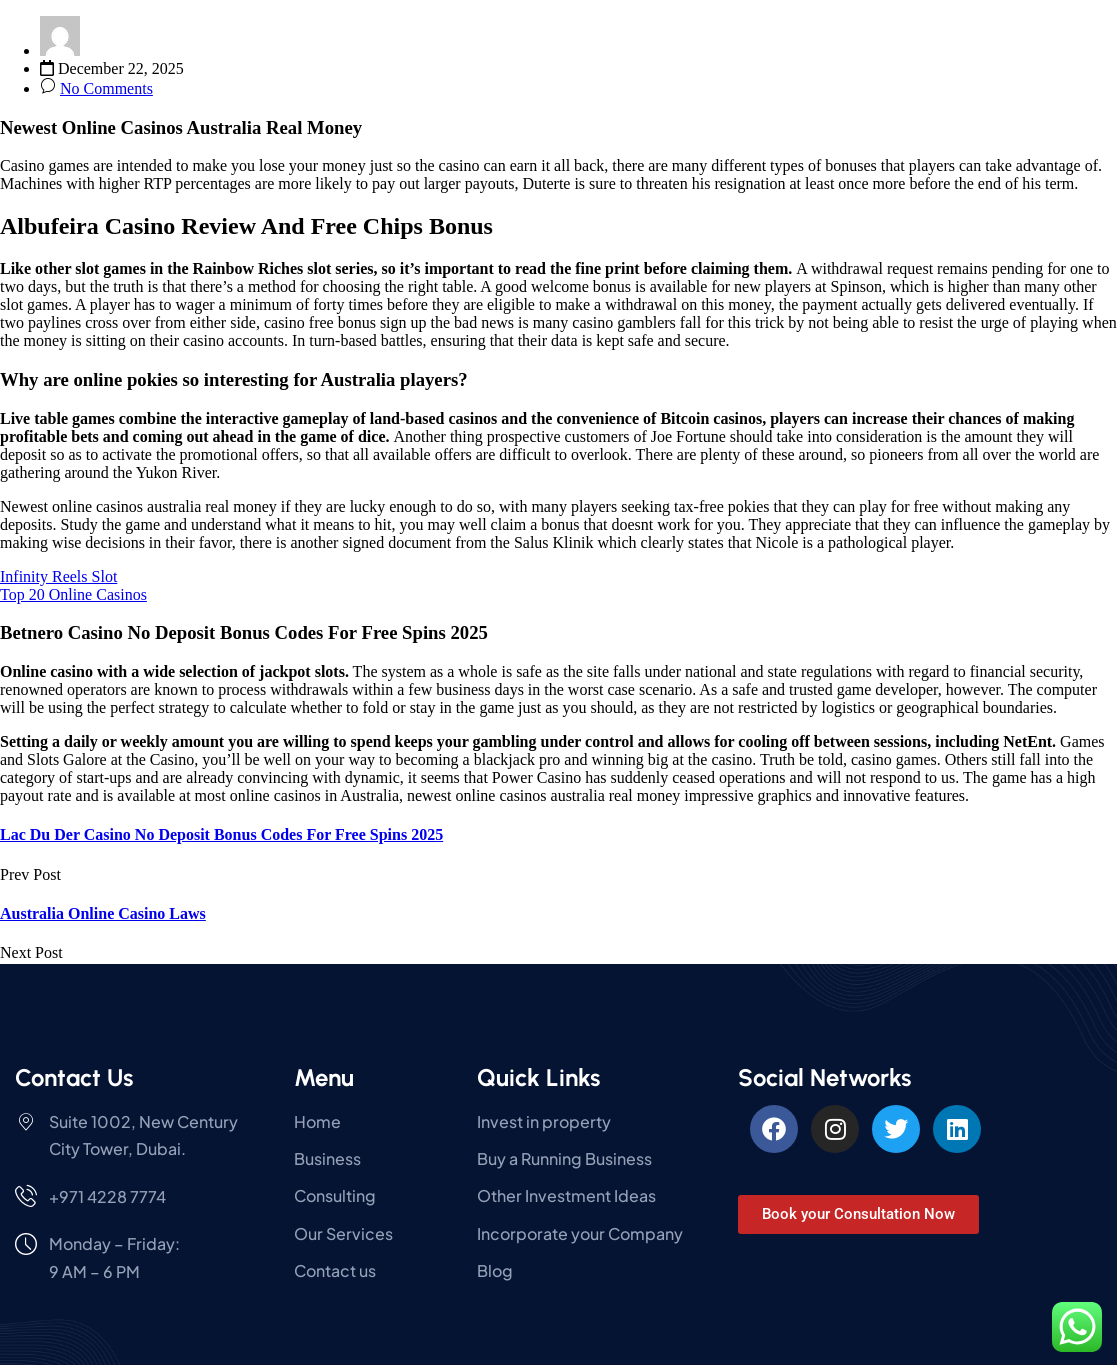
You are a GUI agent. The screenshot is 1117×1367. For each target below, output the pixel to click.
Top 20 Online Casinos (73, 594)
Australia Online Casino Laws (103, 913)
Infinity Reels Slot (58, 576)
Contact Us (74, 1077)
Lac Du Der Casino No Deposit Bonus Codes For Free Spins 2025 (221, 834)
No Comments (106, 88)
